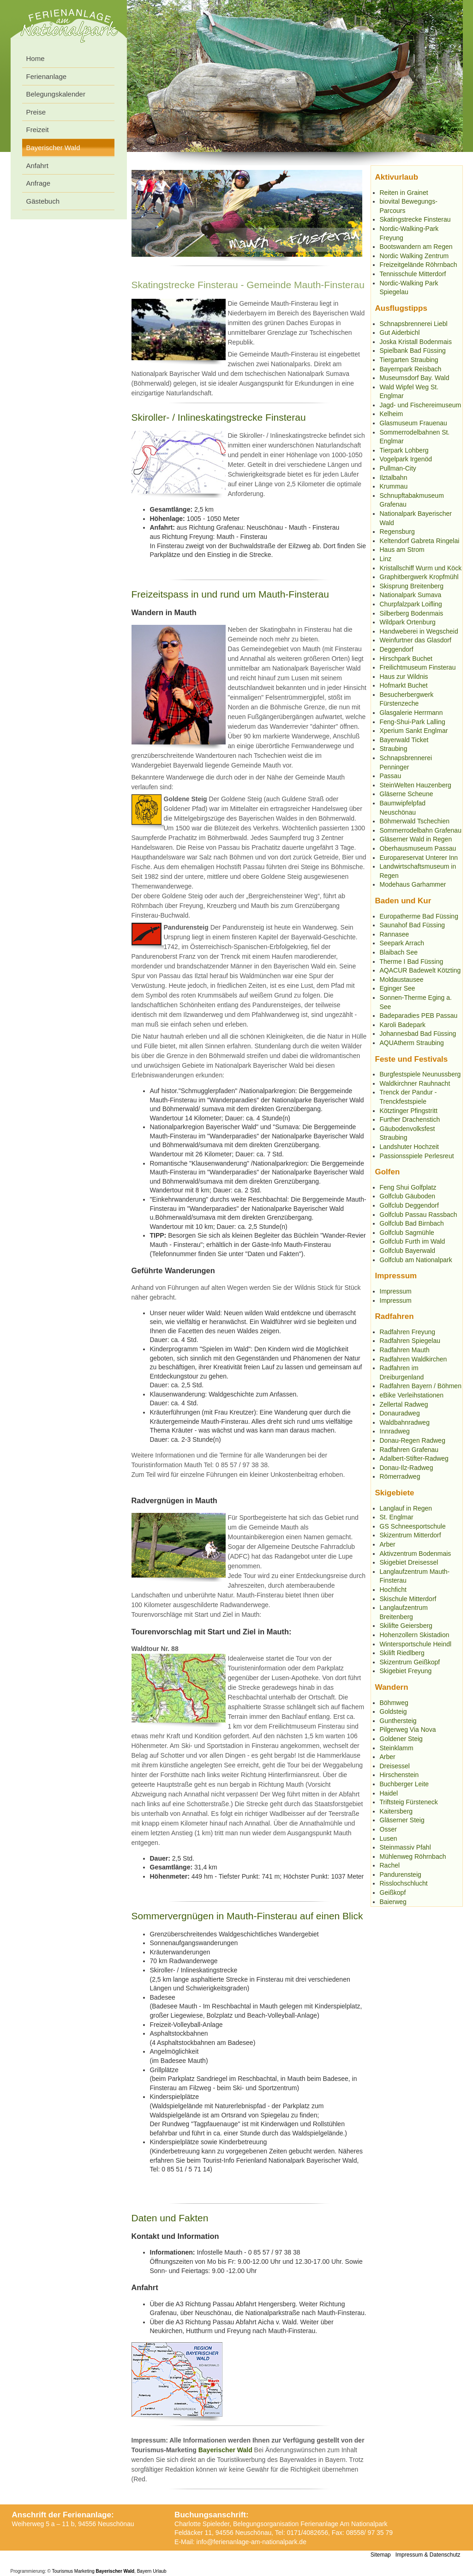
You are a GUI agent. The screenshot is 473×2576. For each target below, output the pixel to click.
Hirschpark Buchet (406, 658)
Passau (390, 776)
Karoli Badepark (403, 1024)
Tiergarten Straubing (409, 359)
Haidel (389, 1793)
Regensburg (397, 531)
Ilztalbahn (393, 477)
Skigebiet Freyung (406, 1671)
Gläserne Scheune (406, 794)
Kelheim (391, 413)
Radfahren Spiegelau (410, 1340)
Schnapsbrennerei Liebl (414, 323)
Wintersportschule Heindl (416, 1644)
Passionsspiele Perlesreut (417, 1156)
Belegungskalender (55, 94)
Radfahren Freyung (408, 1332)
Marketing (84, 2571)
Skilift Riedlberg (402, 1653)
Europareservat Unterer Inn (419, 857)
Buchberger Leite (404, 1784)
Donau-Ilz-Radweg (406, 1467)
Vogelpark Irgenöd (406, 459)
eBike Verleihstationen (412, 1395)
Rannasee (394, 934)
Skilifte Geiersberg (406, 1625)
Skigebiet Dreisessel (409, 1562)
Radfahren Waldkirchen (413, 1359)
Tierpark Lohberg (404, 450)
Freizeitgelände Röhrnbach (418, 264)
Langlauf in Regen (406, 1508)
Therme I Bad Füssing (411, 961)
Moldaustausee (402, 979)
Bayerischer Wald (225, 2450)
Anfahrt (37, 165)
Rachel (390, 1865)
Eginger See (397, 988)
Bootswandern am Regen (416, 246)
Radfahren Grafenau (409, 1449)
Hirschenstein (399, 1774)
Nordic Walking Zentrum (414, 256)
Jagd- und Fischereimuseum (420, 405)
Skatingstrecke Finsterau (415, 219)
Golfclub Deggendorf (409, 1205)
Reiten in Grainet (404, 192)
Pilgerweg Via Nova (408, 1729)
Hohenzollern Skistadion (414, 1635)
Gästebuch (43, 201)
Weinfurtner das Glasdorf (415, 640)
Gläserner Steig (402, 1820)
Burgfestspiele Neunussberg (420, 1074)
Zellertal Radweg (404, 1404)
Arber (387, 1544)
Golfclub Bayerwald (408, 1250)
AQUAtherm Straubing (412, 1042)
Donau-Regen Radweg (412, 1440)
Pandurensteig (400, 1874)
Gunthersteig (398, 1720)
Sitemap (381, 2555)
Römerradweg (400, 1476)
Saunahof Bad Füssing (412, 925)
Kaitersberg (396, 1811)
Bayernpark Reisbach (411, 369)
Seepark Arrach (402, 943)
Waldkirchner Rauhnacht (415, 1083)
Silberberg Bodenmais (411, 613)
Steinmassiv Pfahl (405, 1847)
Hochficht (393, 1589)
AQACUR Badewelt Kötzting (420, 970)
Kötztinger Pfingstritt (408, 1110)
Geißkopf (393, 1892)
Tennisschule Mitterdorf (413, 274)
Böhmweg (394, 1702)
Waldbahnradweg (405, 1422)
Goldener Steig (401, 1738)
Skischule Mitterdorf (408, 1598)
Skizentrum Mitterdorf (410, 1535)
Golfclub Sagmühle (407, 1232)
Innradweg (395, 1431)
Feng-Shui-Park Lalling (412, 722)
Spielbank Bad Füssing (413, 350)
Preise (36, 112)
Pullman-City (398, 468)
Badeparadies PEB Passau (419, 1015)
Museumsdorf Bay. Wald (414, 377)
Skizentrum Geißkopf (410, 1662)
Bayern (144, 2571)
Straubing (393, 748)
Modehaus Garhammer (413, 884)
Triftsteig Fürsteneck (409, 1802)
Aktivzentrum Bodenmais (415, 1553)
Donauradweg (400, 1413)
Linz (386, 558)
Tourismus (62, 2571)
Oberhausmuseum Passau (418, 848)
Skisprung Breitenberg (412, 586)
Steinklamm (396, 1748)
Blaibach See (399, 952)
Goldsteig (393, 1711)
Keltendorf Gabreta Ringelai (420, 540)
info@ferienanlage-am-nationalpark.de (251, 2542)
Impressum (396, 1291)
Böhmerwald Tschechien (415, 821)
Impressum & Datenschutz (428, 2555)
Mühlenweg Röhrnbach (413, 1856)
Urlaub (159, 2571)
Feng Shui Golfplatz (408, 1187)
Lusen (388, 1838)
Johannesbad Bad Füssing (418, 1033)
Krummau (394, 486)
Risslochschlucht (404, 1883)
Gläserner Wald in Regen (416, 839)
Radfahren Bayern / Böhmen (420, 1386)
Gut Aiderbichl (400, 332)
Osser (388, 1829)
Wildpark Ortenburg (408, 622)
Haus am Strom (402, 549)
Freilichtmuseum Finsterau (418, 667)
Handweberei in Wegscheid (419, 631)
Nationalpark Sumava (411, 595)
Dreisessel (395, 1766)
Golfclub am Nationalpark (416, 1260)
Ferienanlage (46, 76)
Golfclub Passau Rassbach (418, 1214)
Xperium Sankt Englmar (414, 730)
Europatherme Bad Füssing (419, 916)
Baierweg (393, 1901)
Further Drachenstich (410, 1119)
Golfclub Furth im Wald (412, 1241)
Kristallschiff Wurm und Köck (421, 568)
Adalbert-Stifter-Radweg (414, 1458)
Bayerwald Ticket (404, 740)
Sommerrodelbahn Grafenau (420, 830)
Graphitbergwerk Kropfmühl (419, 577)
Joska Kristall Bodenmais (416, 341)
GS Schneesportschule (413, 1526)
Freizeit (37, 129)
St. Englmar (396, 1517)
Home (35, 58)
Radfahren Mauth (405, 1350)
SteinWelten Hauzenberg (415, 785)
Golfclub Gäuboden (408, 1196)
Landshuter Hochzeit (409, 1146)
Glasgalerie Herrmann (411, 712)
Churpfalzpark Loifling (411, 604)
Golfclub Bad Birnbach (412, 1223)
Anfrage (38, 183)
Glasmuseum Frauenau (413, 423)
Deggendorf (396, 649)
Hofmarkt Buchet (404, 685)
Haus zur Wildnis (404, 676)
